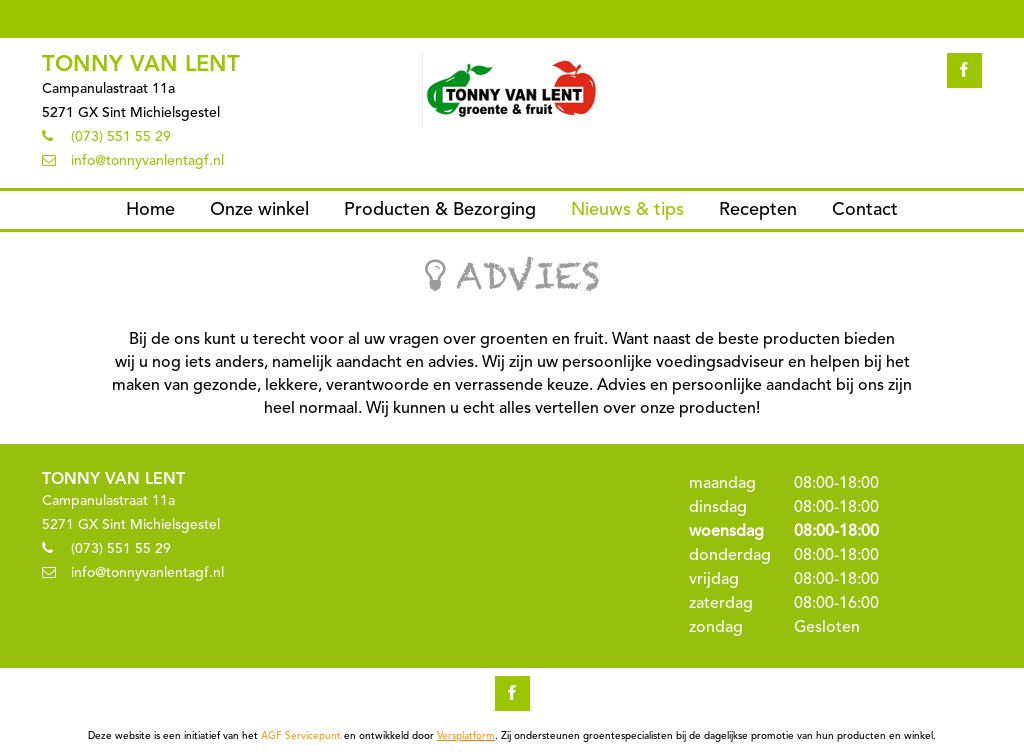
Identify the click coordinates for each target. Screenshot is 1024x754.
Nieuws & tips (627, 210)
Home (150, 210)
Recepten (758, 210)
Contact (865, 210)
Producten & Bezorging (440, 210)
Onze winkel (259, 210)
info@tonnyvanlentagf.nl (147, 161)
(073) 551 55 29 (121, 137)
